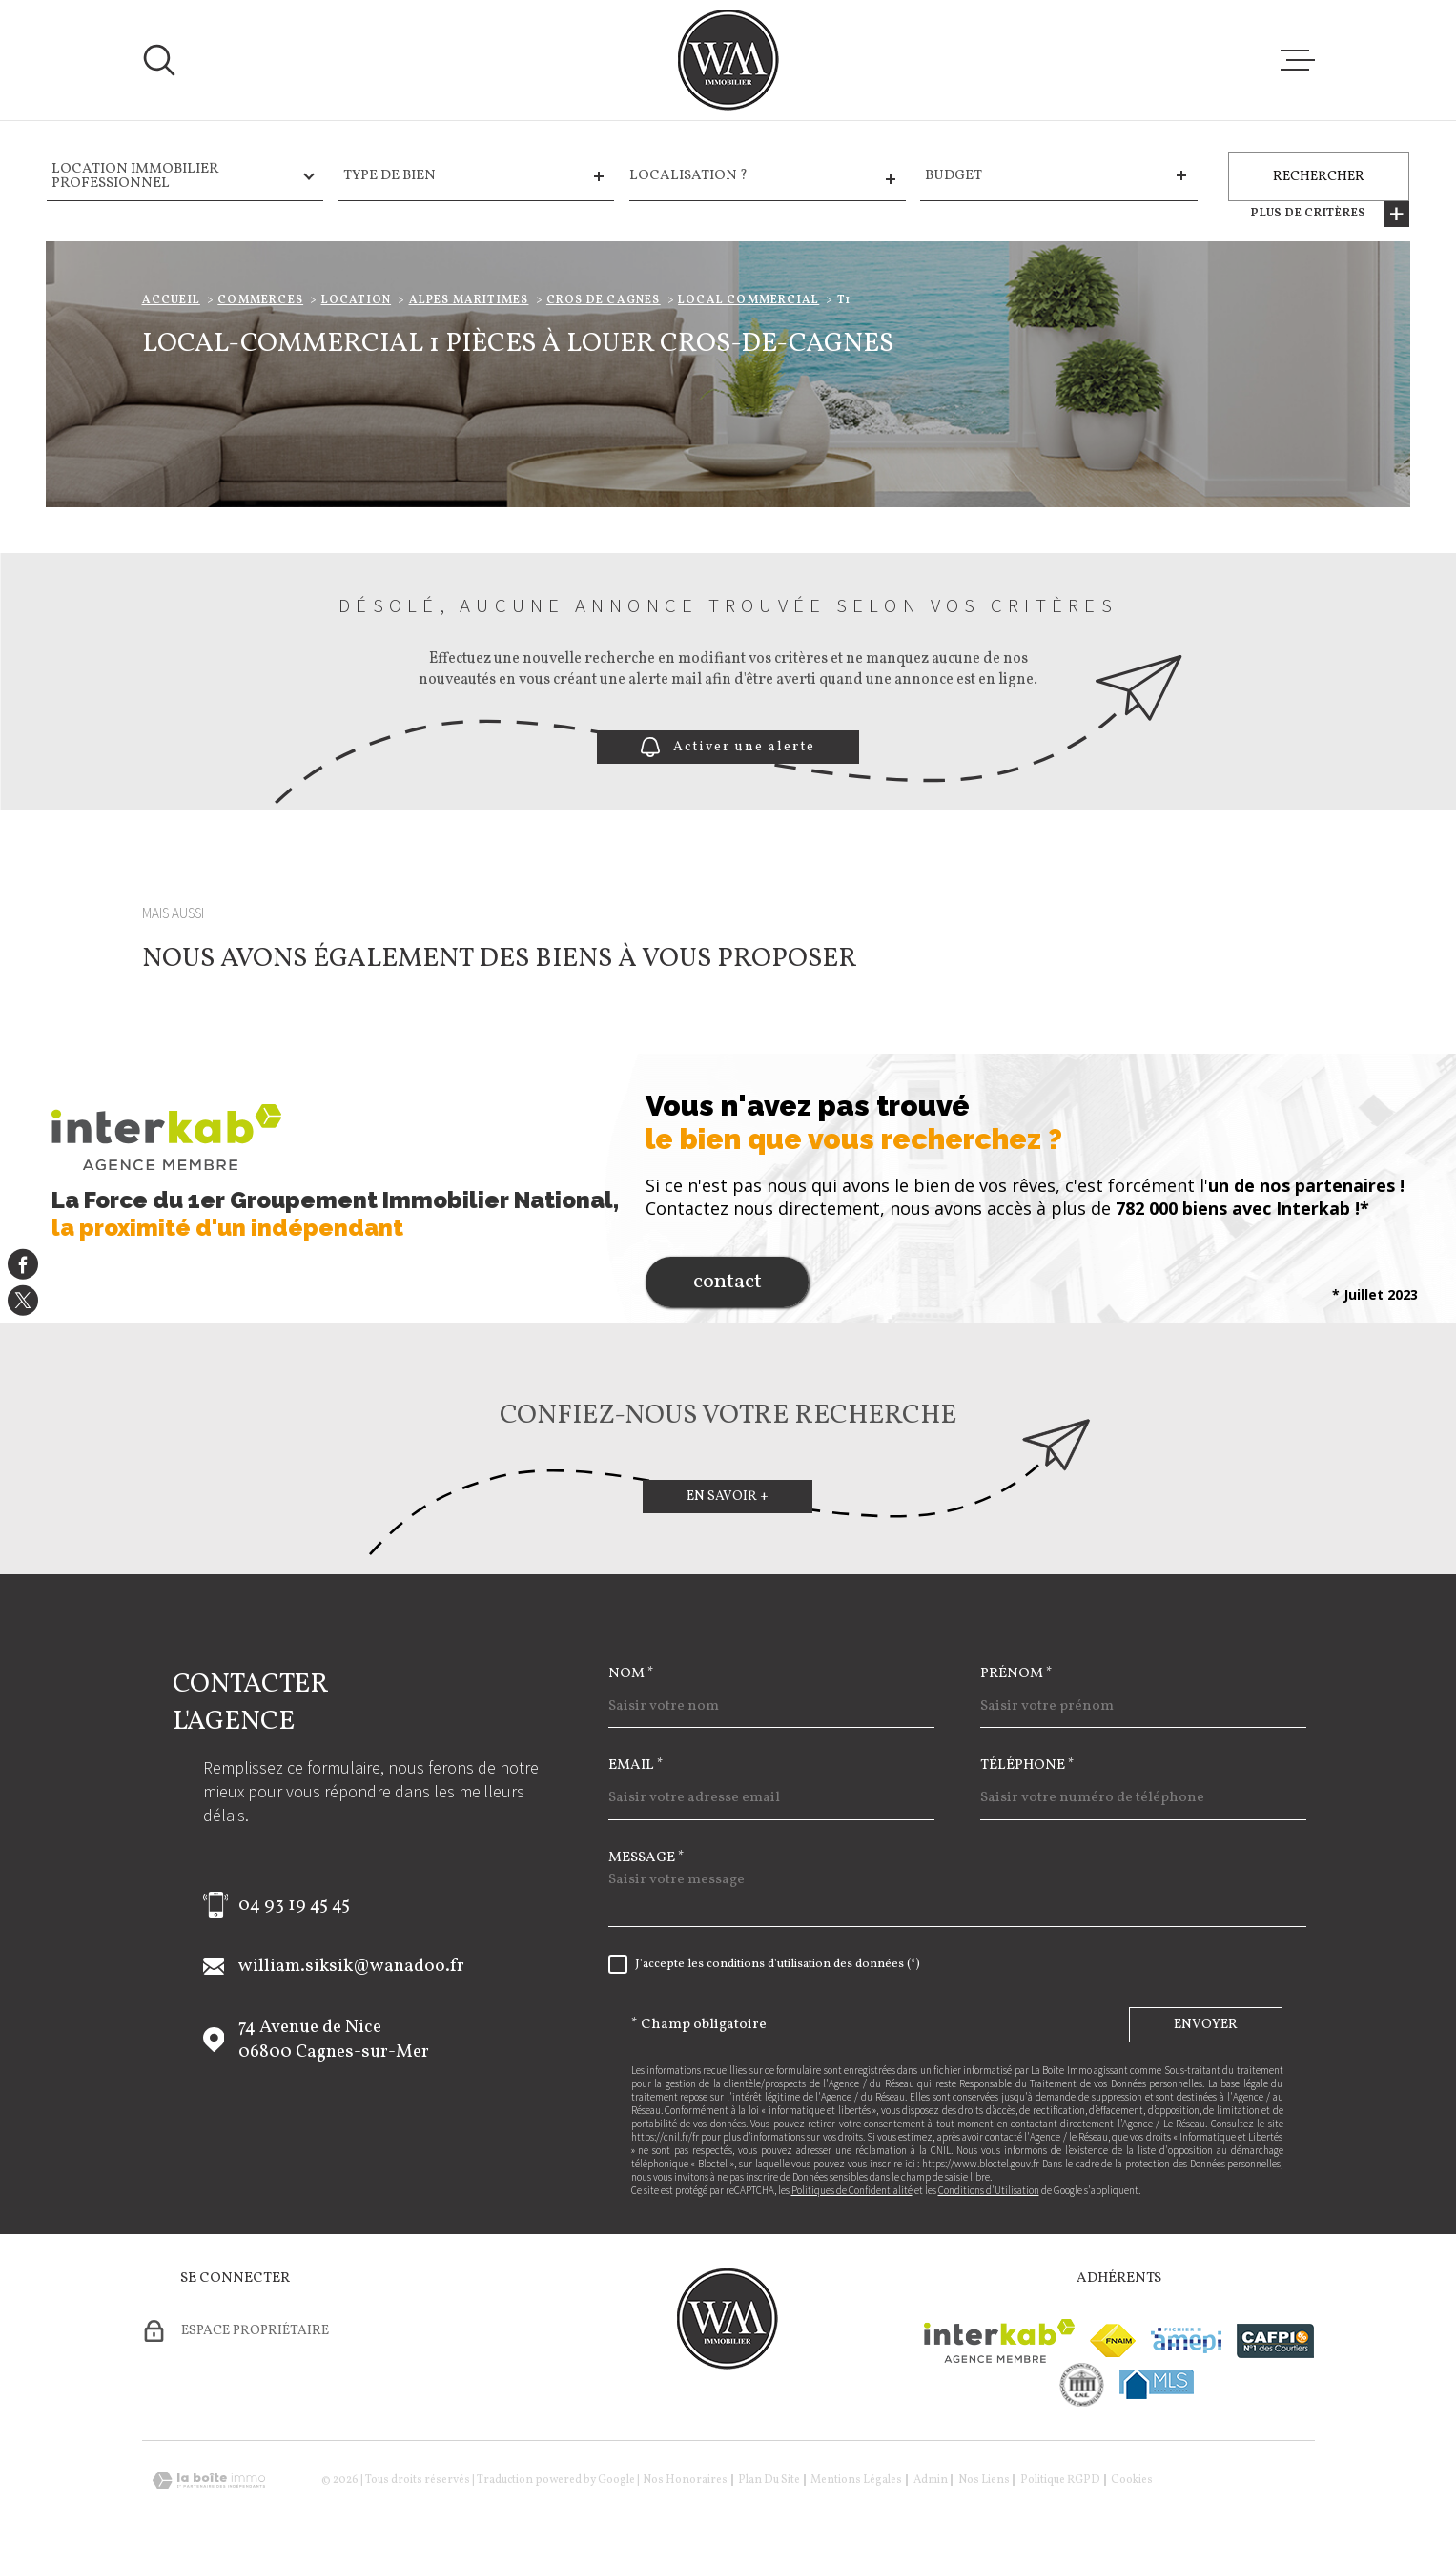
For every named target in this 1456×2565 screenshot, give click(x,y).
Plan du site (769, 2480)
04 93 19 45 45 (294, 1905)
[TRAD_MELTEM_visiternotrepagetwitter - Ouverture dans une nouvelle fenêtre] (23, 1300)
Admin (930, 2480)
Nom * (631, 1674)
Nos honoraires (685, 2480)
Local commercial (748, 300)
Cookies (1132, 2480)
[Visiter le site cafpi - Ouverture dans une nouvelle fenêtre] (1275, 2341)
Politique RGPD (1060, 2480)
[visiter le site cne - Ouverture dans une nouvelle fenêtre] (1081, 2385)
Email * (636, 1765)
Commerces (260, 300)
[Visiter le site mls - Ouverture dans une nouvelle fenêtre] (1156, 2384)
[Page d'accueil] (728, 60)
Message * (646, 1858)
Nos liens (984, 2480)
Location (356, 300)
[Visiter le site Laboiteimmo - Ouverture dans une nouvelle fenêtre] (209, 2481)
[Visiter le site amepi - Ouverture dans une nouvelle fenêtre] (1186, 2340)
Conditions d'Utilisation (988, 2190)
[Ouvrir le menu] (1298, 60)
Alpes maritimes (469, 300)
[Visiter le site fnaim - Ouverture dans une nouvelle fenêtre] (1113, 2340)
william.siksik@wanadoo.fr (351, 1966)
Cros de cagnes (603, 300)
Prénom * (1016, 1674)
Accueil (171, 300)
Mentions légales (856, 2480)
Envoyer (1206, 2025)
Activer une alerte (728, 747)
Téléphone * (1027, 1765)
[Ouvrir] (159, 60)
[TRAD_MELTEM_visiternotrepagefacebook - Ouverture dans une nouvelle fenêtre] (23, 1264)
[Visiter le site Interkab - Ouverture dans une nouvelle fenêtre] (1000, 2341)
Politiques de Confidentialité (852, 2190)
